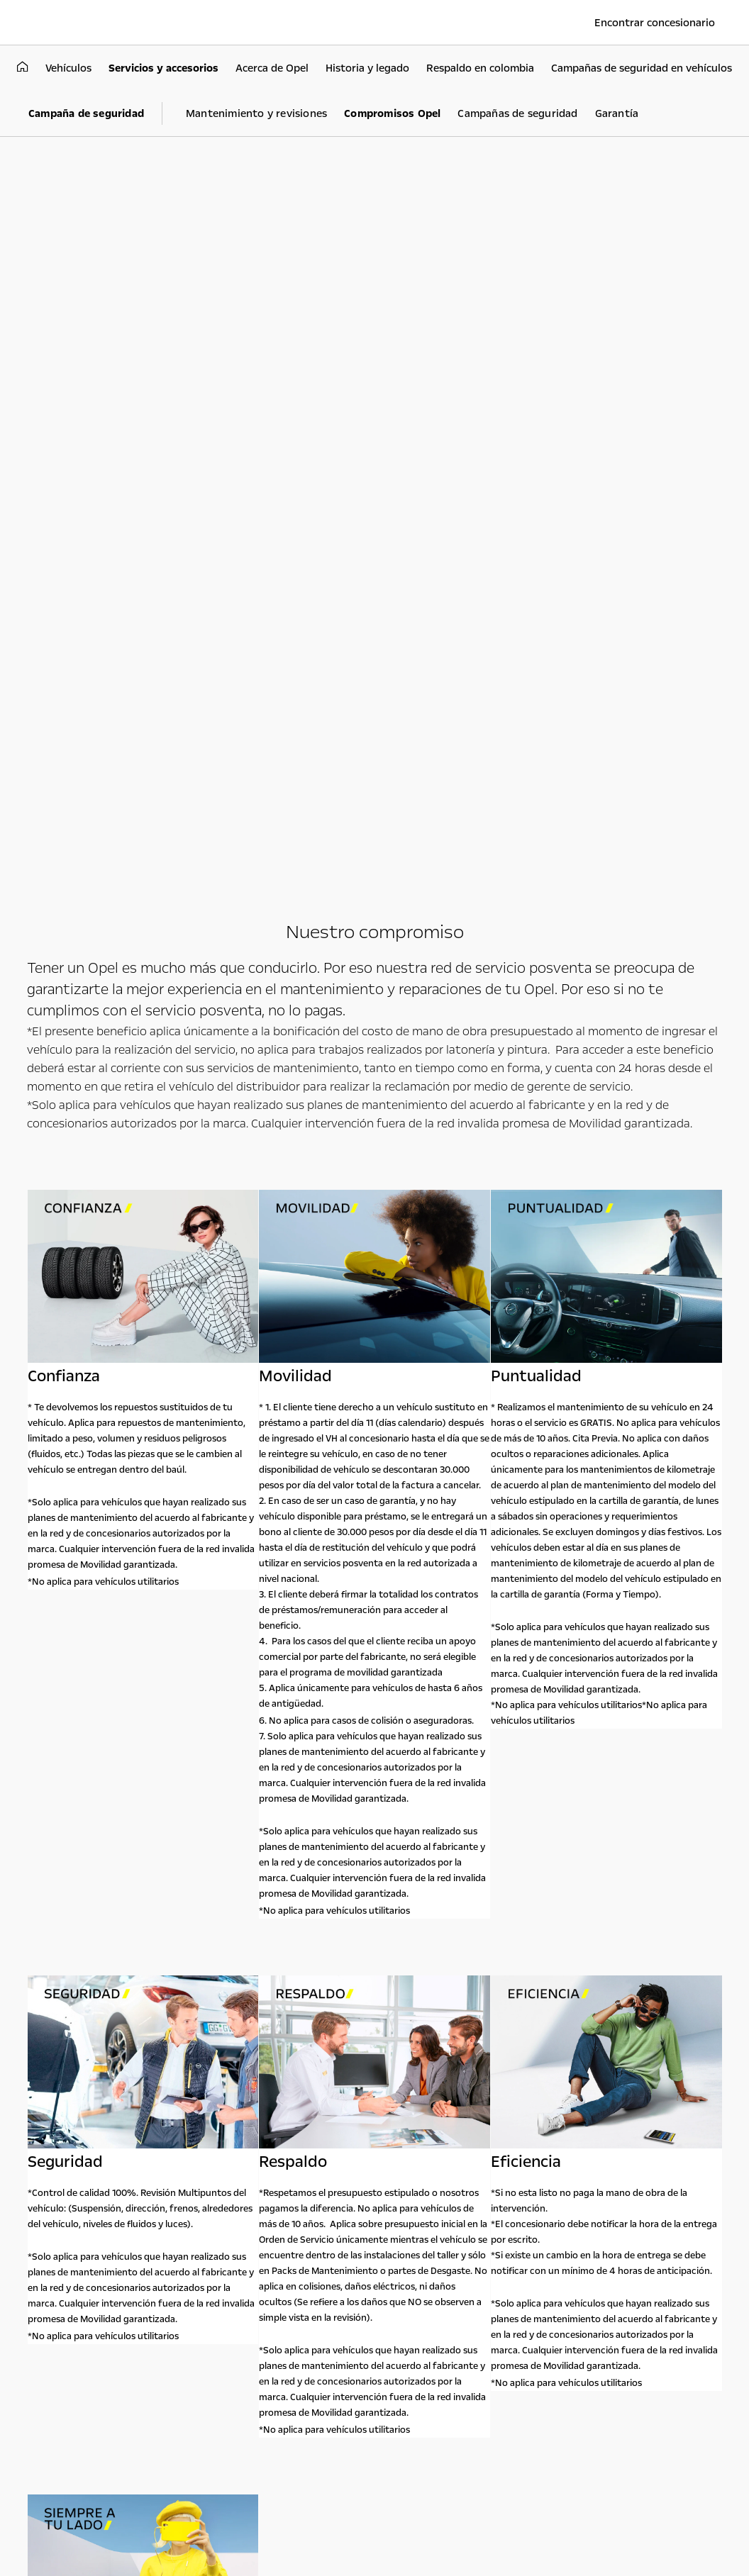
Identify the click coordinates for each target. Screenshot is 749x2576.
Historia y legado (466, 2204)
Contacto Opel (574, 2138)
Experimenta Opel (369, 2138)
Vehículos (136, 2127)
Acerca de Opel (467, 2138)
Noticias (448, 2188)
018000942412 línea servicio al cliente (583, 2212)
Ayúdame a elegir (138, 2180)
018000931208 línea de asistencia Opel (589, 2181)
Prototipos (344, 2173)
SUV (110, 2150)
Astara (445, 2220)
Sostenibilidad (461, 2173)
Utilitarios (249, 2127)
